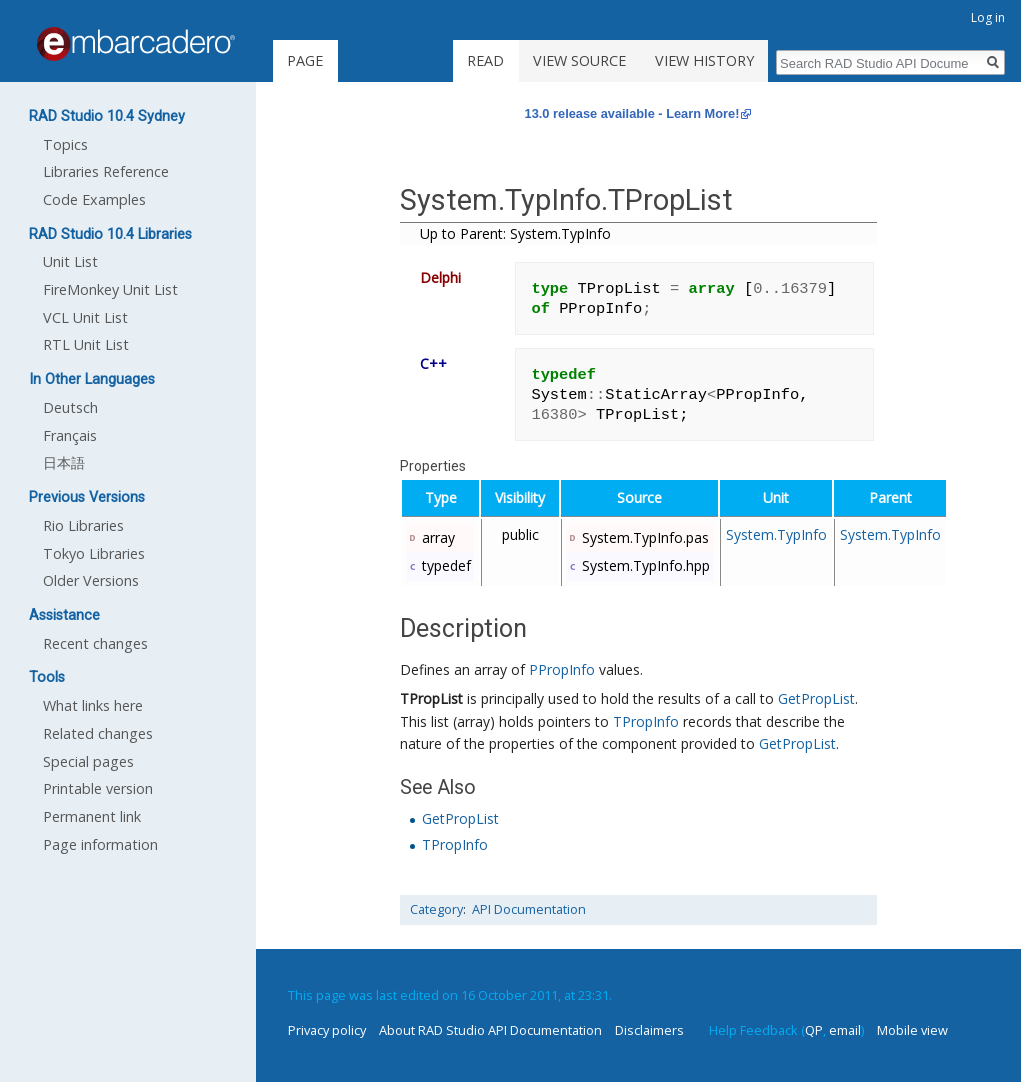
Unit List (70, 261)
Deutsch (70, 407)
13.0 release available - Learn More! (632, 113)
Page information (100, 844)
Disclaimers (649, 1030)
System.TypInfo (776, 534)
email (845, 1030)
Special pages (88, 761)
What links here (93, 705)
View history (704, 60)
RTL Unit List (86, 344)
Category (436, 909)
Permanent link (92, 816)
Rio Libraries (83, 525)
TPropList (431, 698)
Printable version (98, 788)
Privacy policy (327, 1030)
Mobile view (912, 1030)
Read (485, 60)
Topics (65, 144)
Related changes (98, 733)
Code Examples (94, 199)
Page (305, 60)
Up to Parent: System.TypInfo (515, 233)
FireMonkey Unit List (110, 289)
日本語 (64, 462)
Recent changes (95, 643)
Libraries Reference (106, 171)
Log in (988, 17)
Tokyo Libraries (94, 553)
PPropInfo (562, 669)
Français (70, 435)
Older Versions (91, 580)
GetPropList (816, 698)
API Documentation (529, 909)
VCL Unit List (85, 317)
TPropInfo (646, 721)
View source (579, 60)
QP (814, 1030)
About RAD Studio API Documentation (490, 1030)
